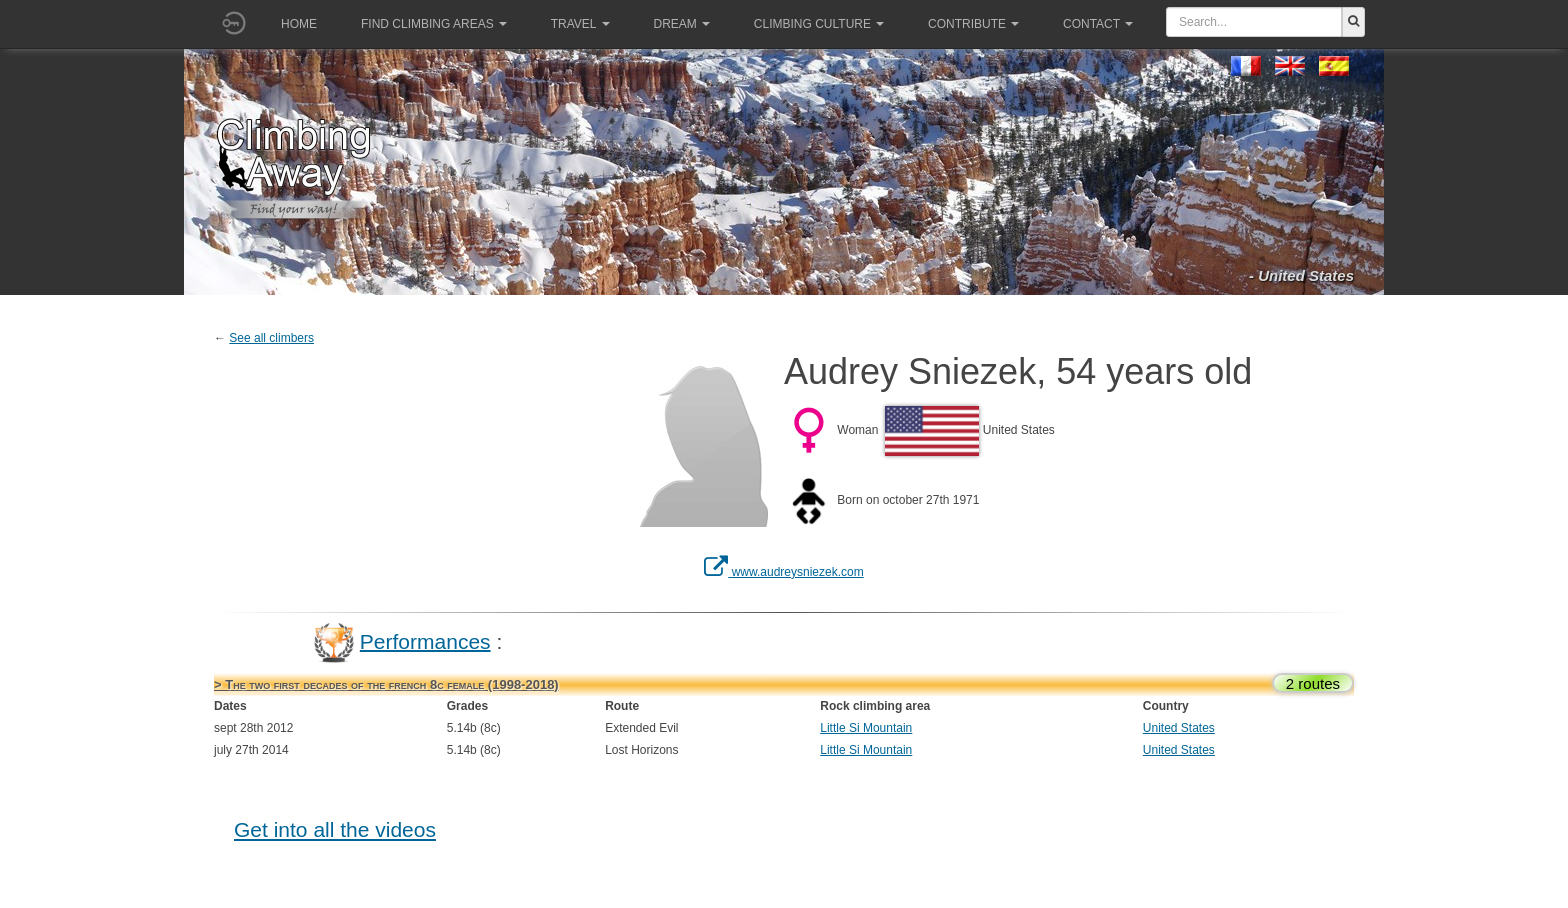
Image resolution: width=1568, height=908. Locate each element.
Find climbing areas (434, 24)
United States (1179, 728)
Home (299, 24)
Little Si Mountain (866, 728)
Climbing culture (819, 24)
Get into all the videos (335, 829)
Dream (682, 24)
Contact (1098, 24)
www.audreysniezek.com (783, 572)
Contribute (973, 24)
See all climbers (271, 338)
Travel (580, 24)
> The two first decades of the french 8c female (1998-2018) (386, 684)
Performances (425, 640)
